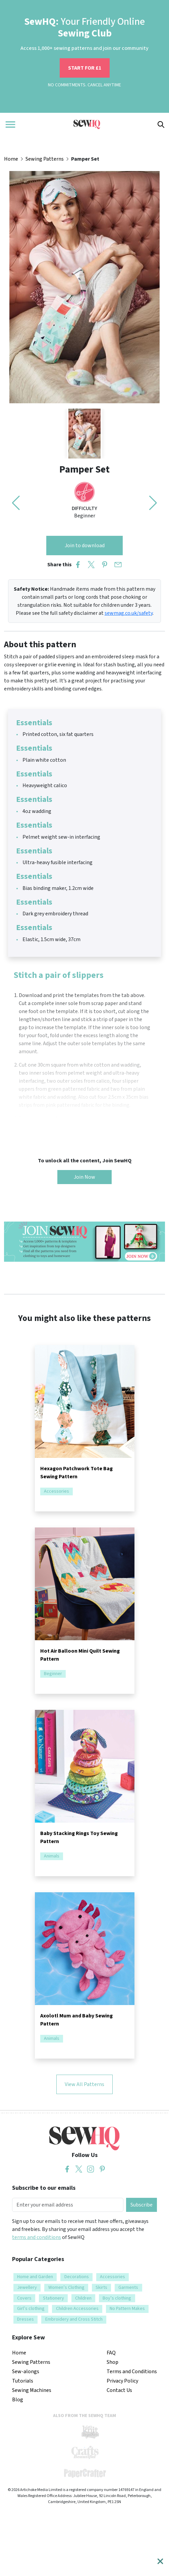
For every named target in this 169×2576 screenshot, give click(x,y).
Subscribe (141, 2205)
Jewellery (27, 2287)
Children (83, 2298)
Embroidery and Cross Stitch (74, 2319)
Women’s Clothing (66, 2287)
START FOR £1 (84, 68)
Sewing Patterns (44, 159)
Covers (24, 2298)
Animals (51, 1856)
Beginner (53, 1674)
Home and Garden (35, 2276)
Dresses (25, 2319)
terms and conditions (36, 2237)
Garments (128, 2287)
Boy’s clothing (117, 2298)
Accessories (56, 1491)
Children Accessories (77, 2308)
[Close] (160, 2561)
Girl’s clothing (31, 2308)
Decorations (76, 2276)
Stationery (53, 2298)
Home (11, 159)
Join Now (84, 1177)
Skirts (101, 2287)
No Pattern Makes (127, 2308)
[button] (153, 503)
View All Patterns (84, 2084)
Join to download (85, 545)
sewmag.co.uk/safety (129, 613)
